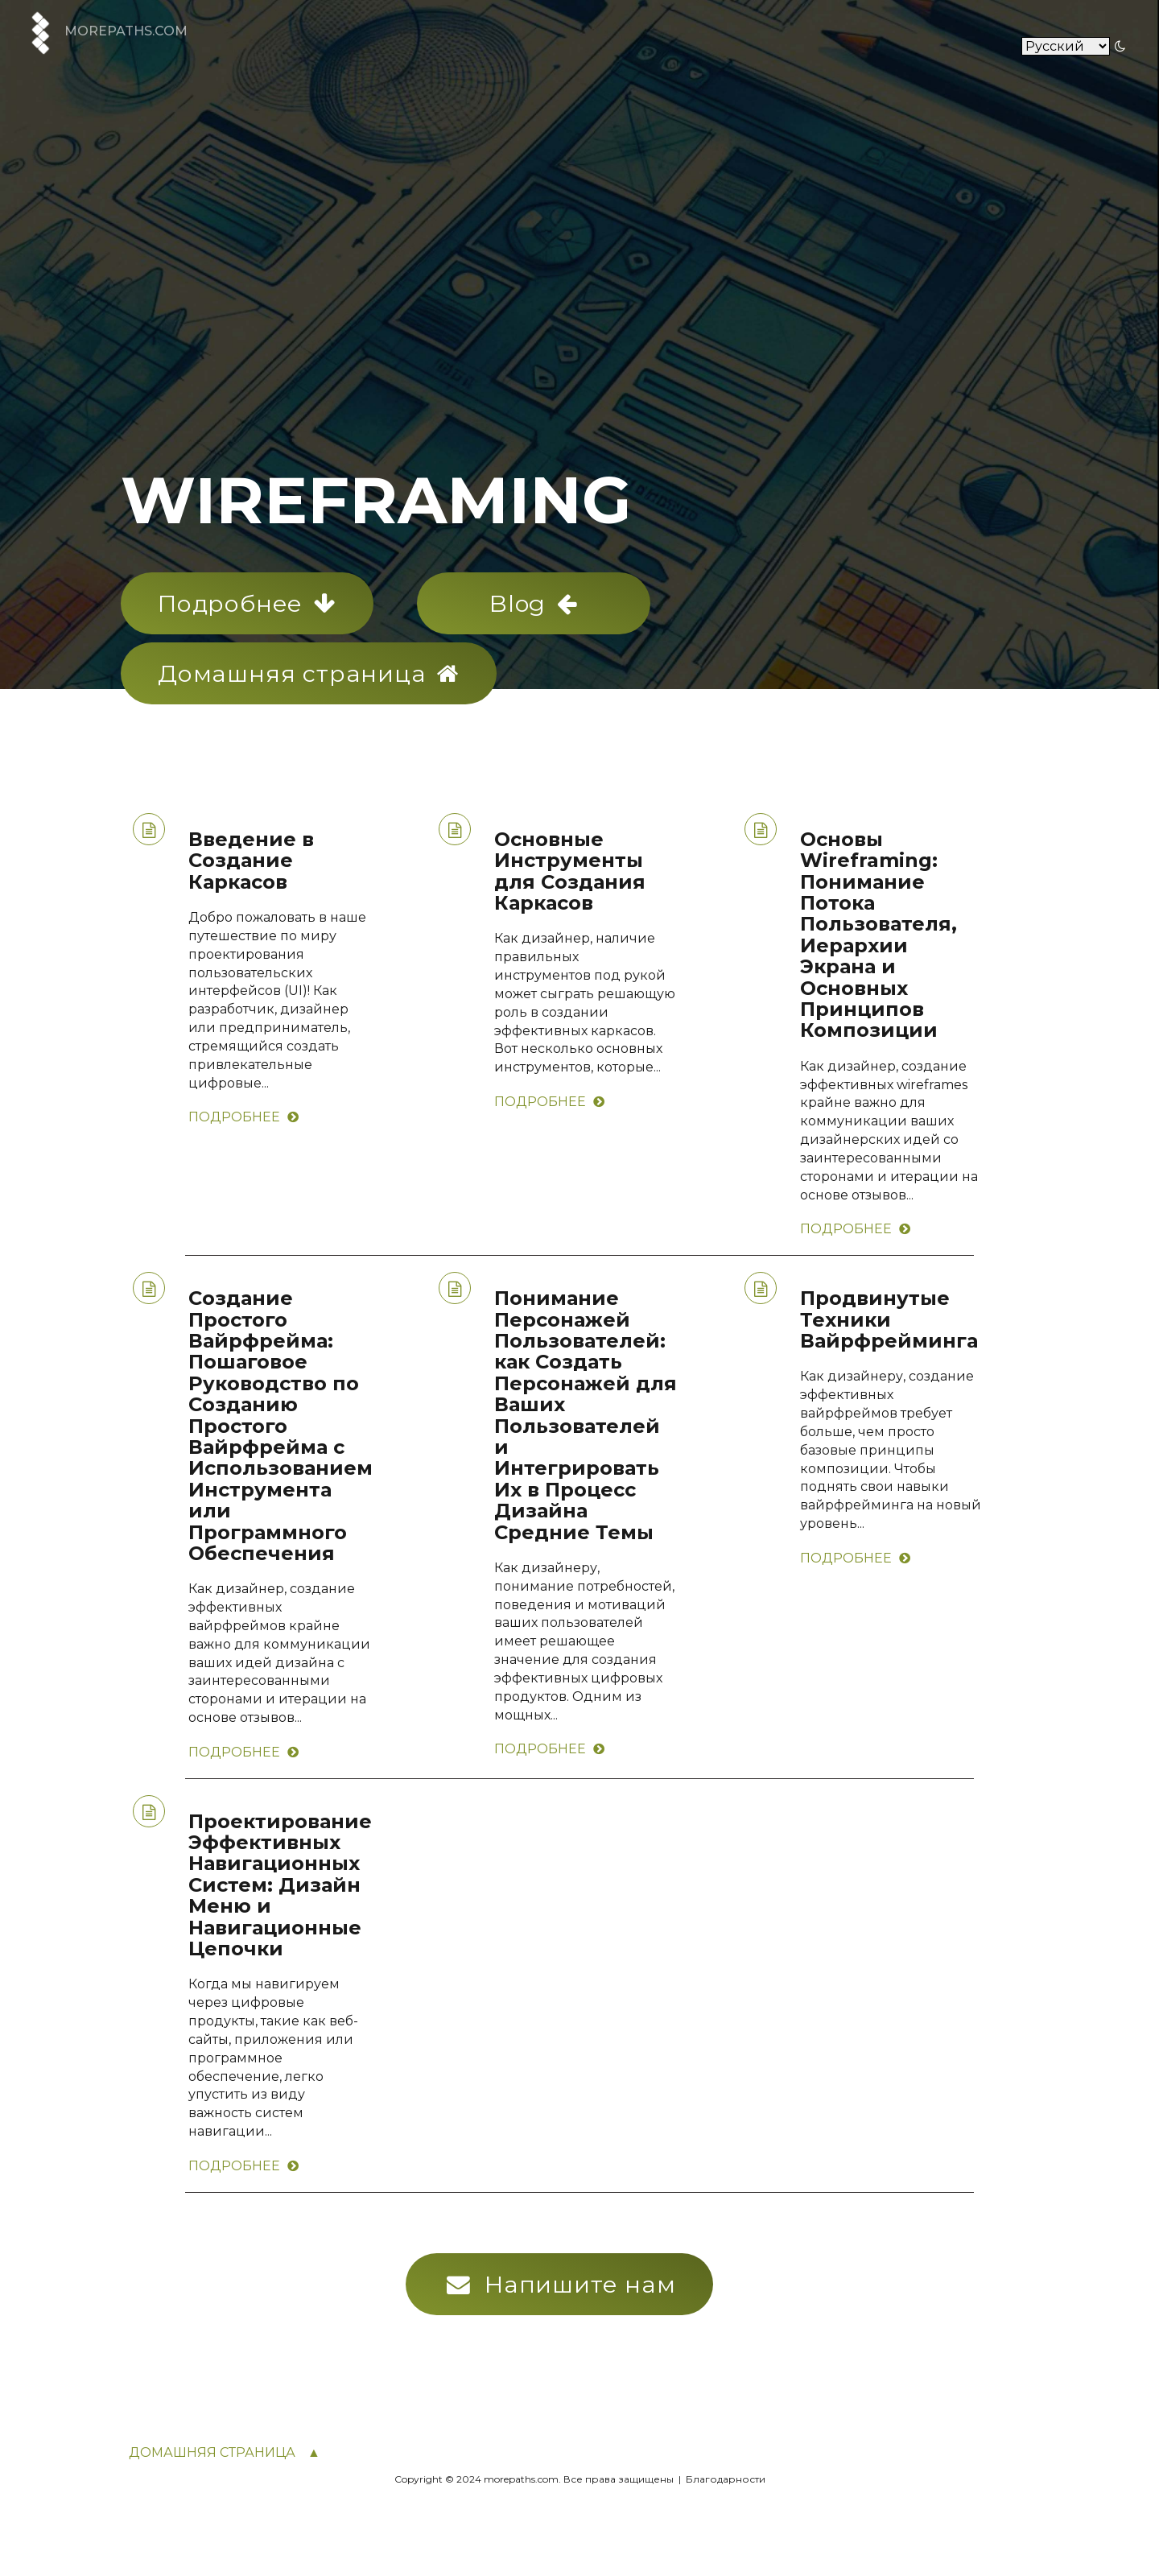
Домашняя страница (309, 673)
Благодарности (724, 2479)
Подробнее (247, 603)
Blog (533, 603)
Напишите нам (561, 2284)
